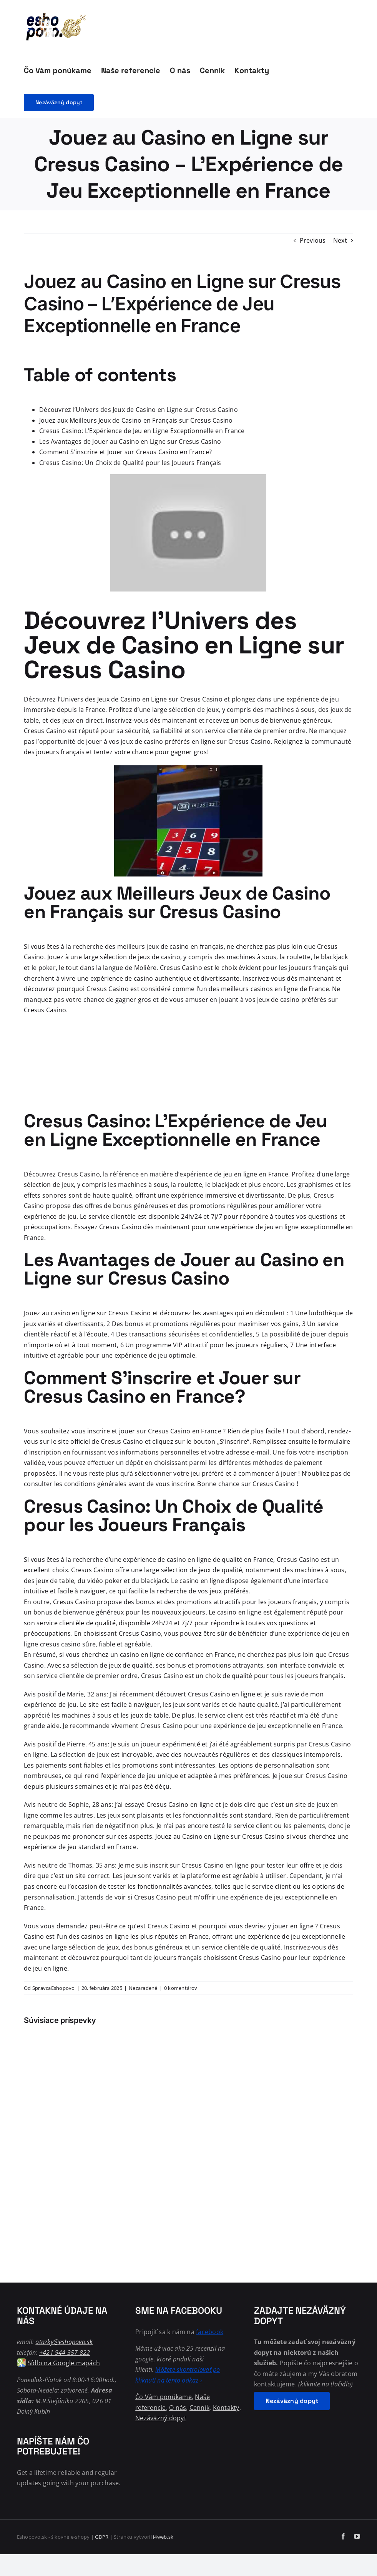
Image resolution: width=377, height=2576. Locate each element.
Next (340, 240)
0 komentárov (181, 1987)
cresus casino (60, 1644)
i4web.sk (163, 2536)
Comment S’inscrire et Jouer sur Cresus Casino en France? (125, 452)
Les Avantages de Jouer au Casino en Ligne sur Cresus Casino (130, 441)
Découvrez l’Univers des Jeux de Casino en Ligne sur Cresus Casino (138, 409)
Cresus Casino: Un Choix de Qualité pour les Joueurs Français (130, 462)
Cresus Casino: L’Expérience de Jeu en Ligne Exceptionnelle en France (141, 431)
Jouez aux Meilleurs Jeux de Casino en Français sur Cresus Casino (136, 420)
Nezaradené (143, 1987)
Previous (313, 240)
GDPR (101, 2536)
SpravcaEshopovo (53, 1987)
